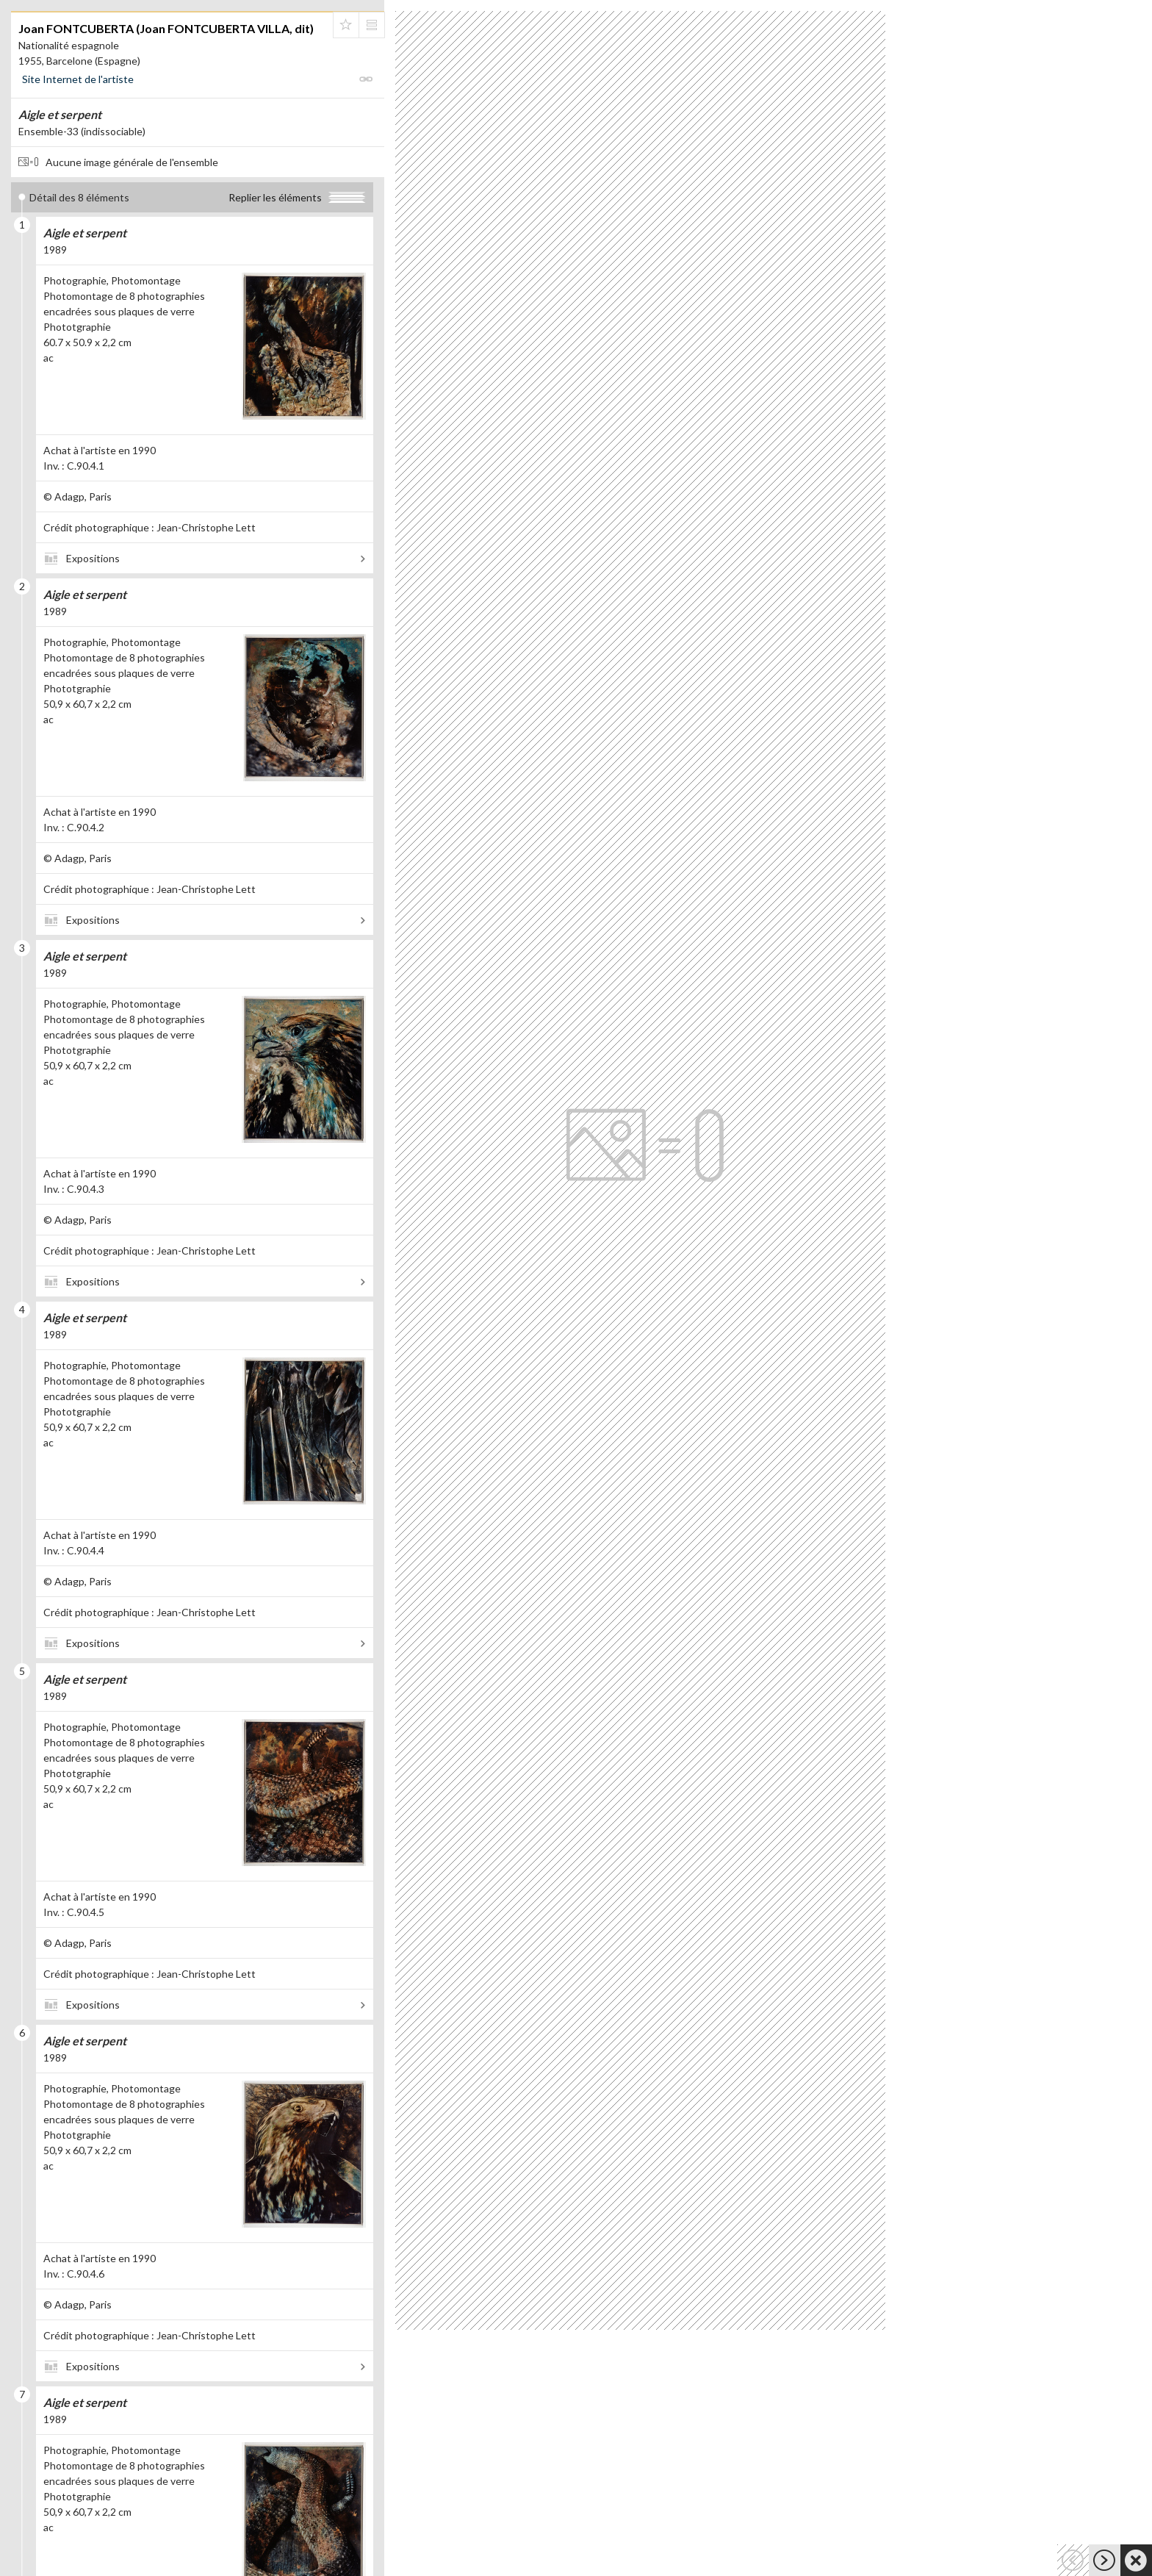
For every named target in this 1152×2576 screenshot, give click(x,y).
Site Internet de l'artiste (78, 79)
